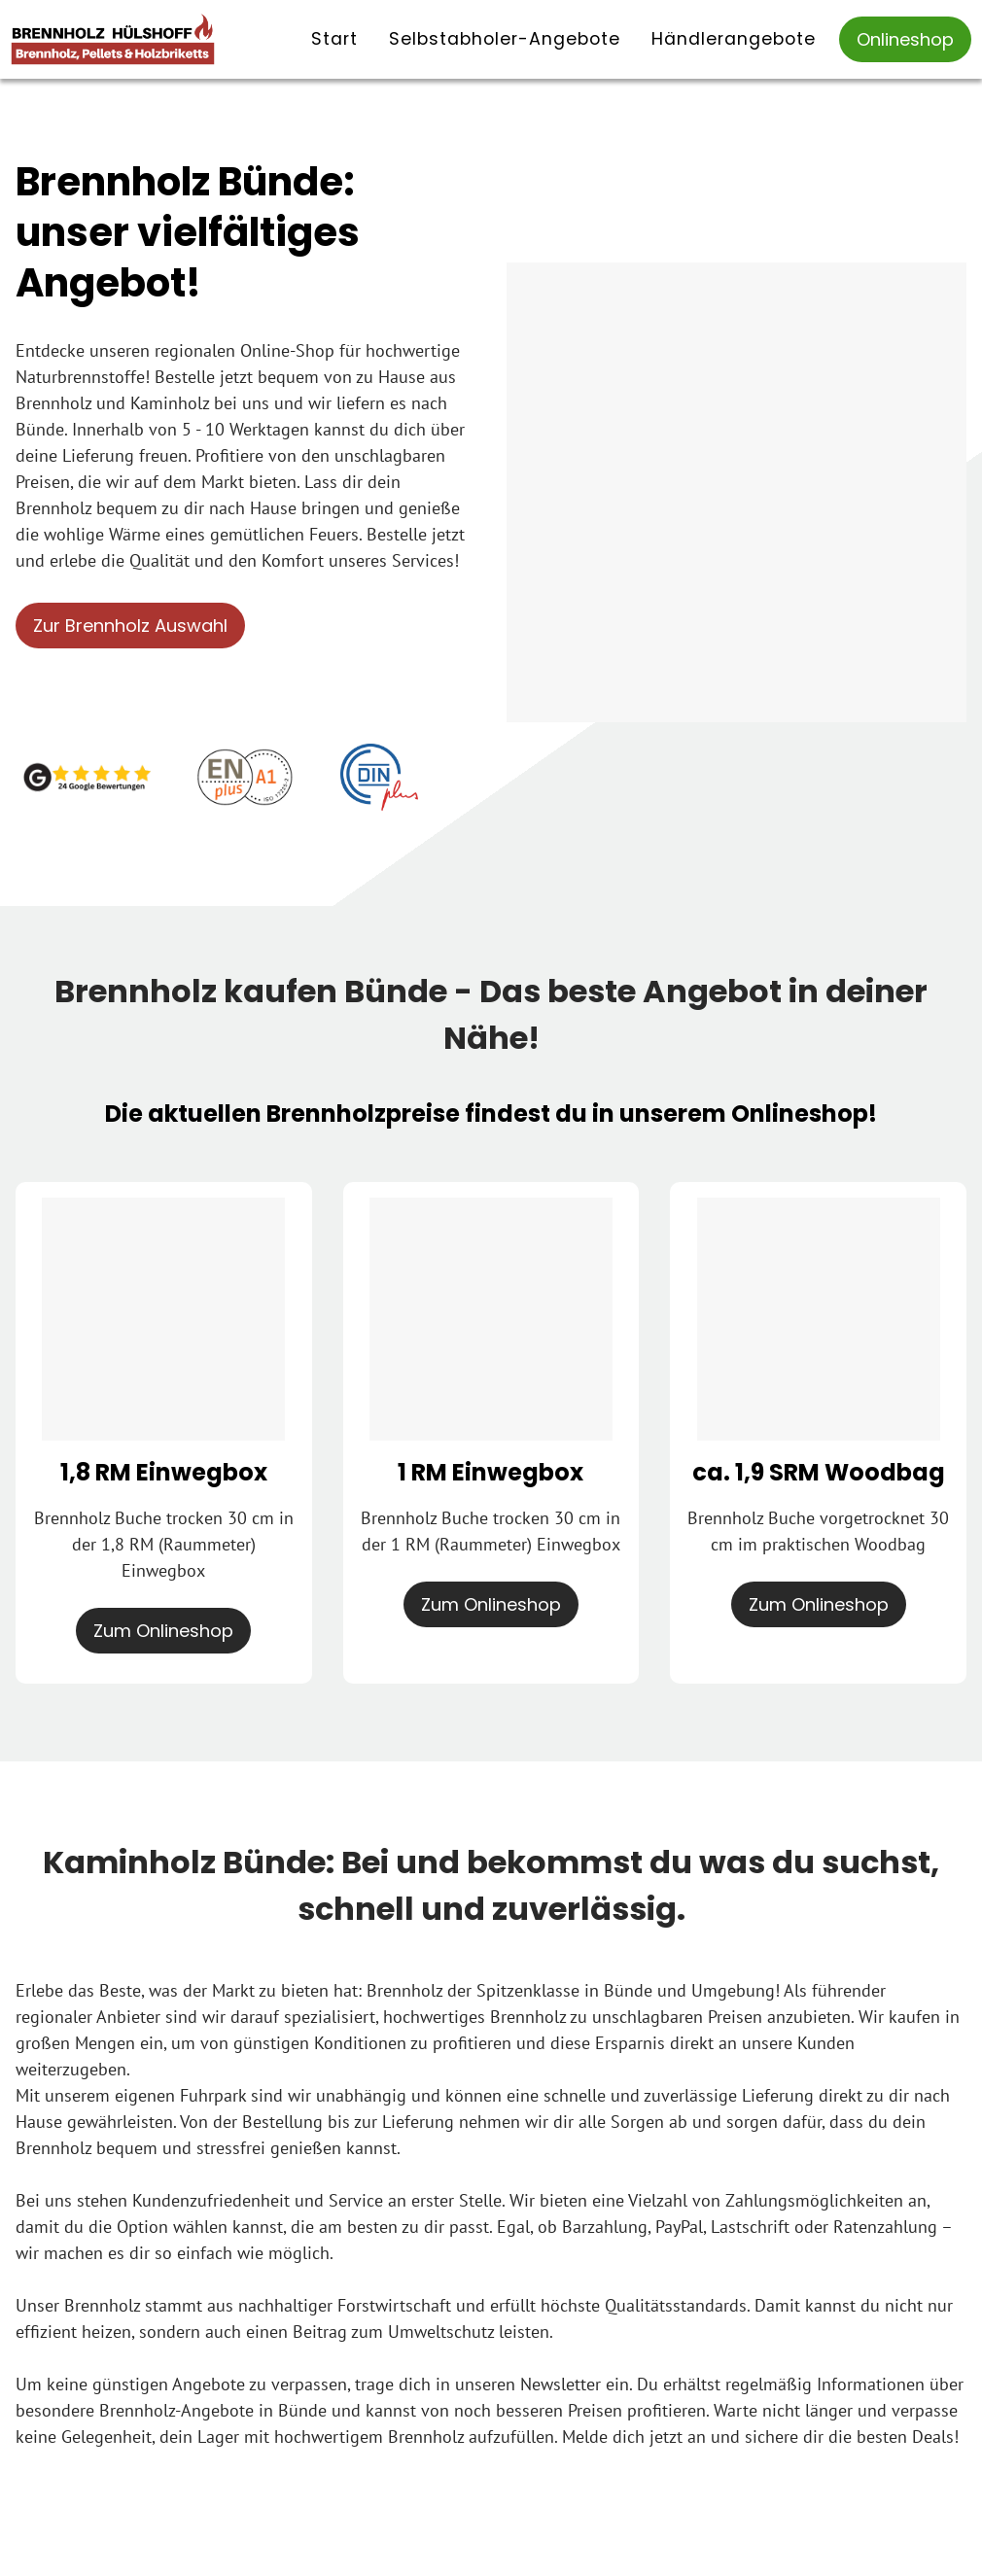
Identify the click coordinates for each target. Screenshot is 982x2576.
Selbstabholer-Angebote (504, 39)
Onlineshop (905, 39)
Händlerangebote (733, 39)
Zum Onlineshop (163, 1631)
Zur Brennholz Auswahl (130, 625)
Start (334, 39)
